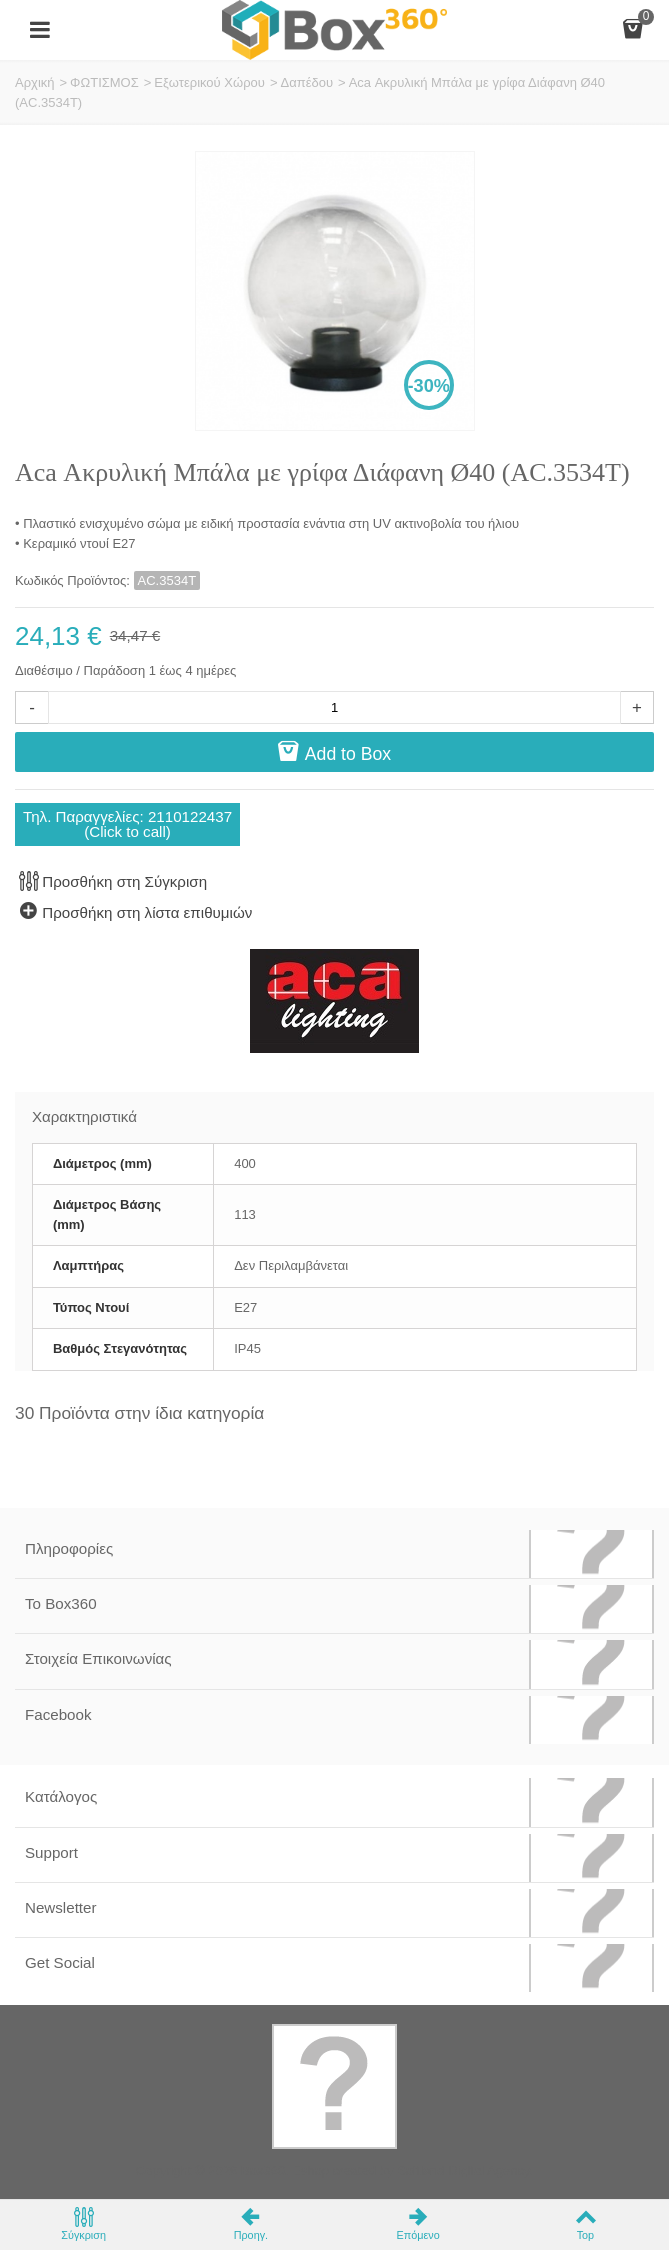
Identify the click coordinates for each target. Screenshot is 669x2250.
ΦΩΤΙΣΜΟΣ (104, 82)
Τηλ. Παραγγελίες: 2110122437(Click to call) (127, 824)
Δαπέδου (306, 82)
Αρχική (35, 82)
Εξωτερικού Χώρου (209, 82)
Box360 (263, 2170)
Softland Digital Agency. (465, 2170)
